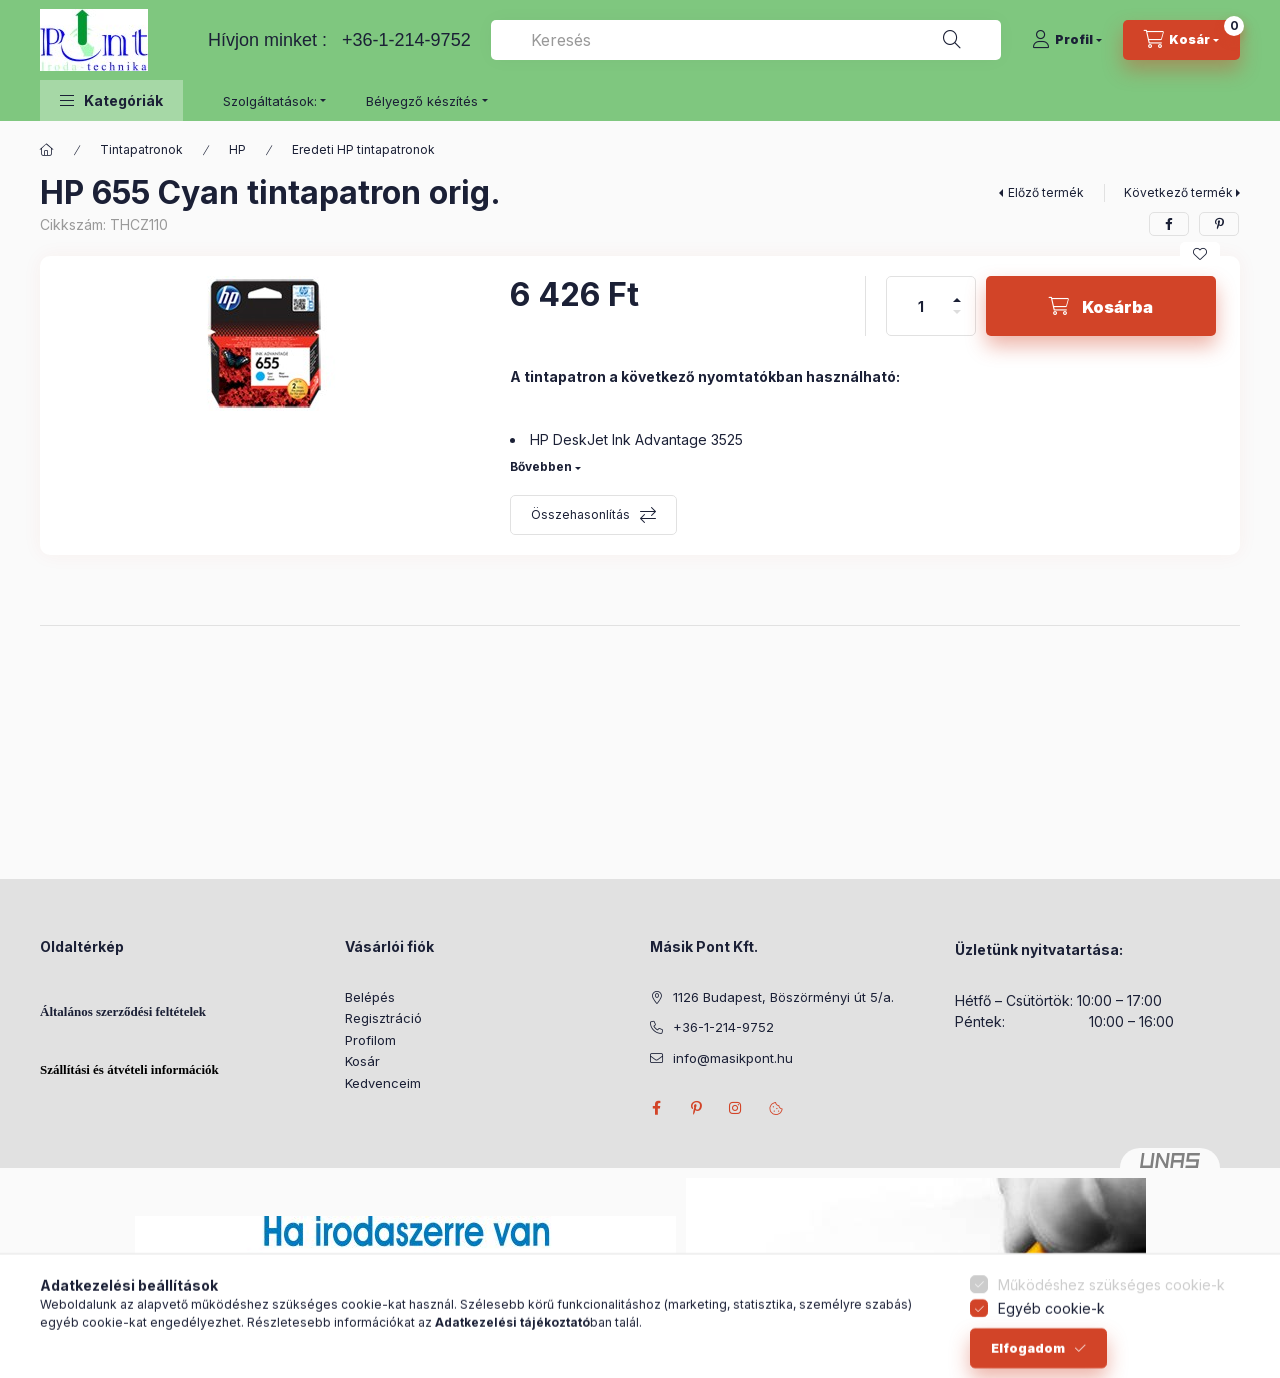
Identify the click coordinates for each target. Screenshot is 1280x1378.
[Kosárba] (1101, 306)
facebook (656, 1108)
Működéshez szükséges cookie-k (1111, 1323)
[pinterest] (1219, 224)
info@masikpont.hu (733, 1058)
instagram (736, 1108)
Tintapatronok (141, 149)
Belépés (370, 997)
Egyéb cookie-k (1051, 1347)
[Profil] (1067, 40)
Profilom (370, 1040)
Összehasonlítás (580, 514)
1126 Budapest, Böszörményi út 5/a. (783, 997)
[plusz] (957, 291)
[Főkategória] (47, 150)
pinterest (696, 1108)
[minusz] (957, 320)
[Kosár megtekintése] (1181, 40)
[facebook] (1169, 224)
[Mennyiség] (921, 306)
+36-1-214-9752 (406, 40)
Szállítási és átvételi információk (129, 1069)
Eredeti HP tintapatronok (363, 149)
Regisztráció (383, 1018)
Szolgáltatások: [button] (270, 101)
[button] (111, 100)
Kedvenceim (383, 1083)
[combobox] (746, 40)
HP (237, 149)
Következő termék (1178, 192)
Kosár (362, 1061)
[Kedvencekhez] (1200, 254)
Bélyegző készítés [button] (422, 101)
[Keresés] (952, 40)
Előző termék (1046, 192)
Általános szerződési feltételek (123, 1011)
